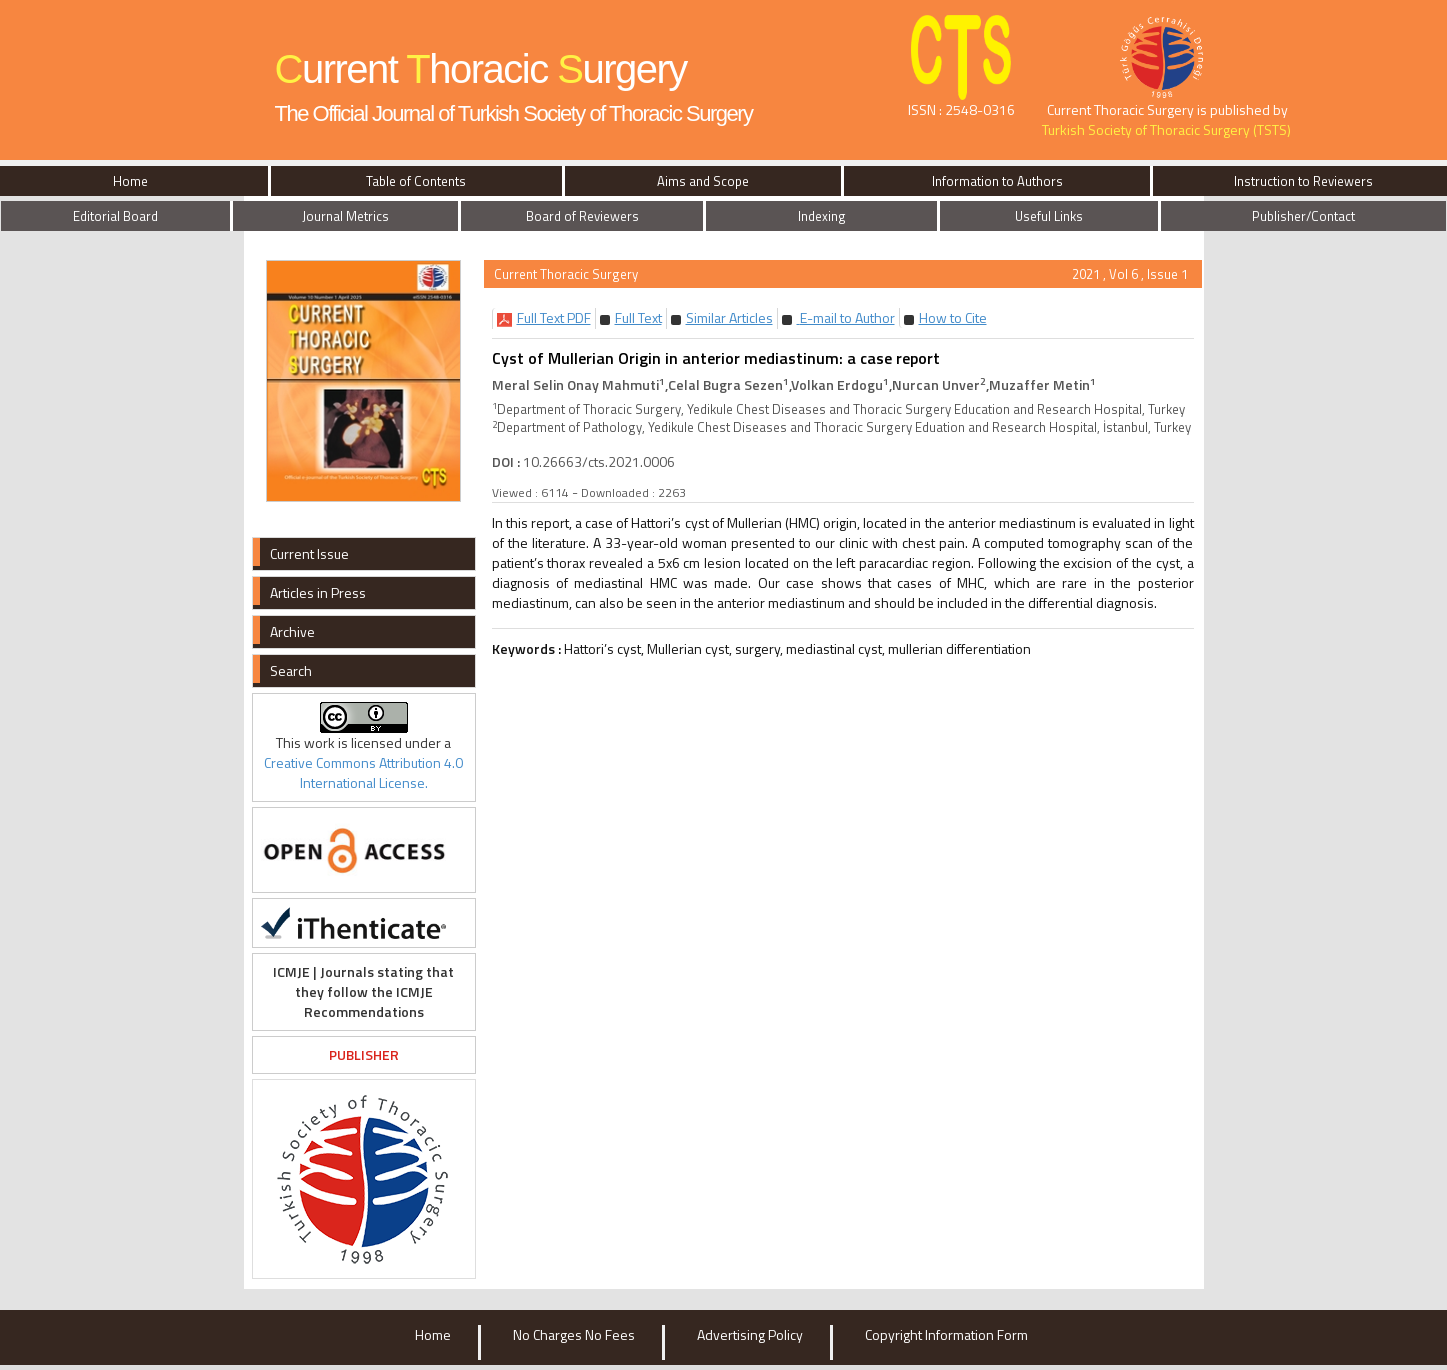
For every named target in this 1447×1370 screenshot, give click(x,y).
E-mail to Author (846, 317)
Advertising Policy (750, 1334)
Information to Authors (997, 181)
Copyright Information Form (946, 1334)
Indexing (822, 216)
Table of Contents (416, 181)
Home (433, 1334)
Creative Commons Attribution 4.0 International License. (363, 772)
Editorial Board (115, 216)
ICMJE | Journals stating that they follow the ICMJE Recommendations (363, 991)
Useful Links (1049, 216)
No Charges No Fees (574, 1334)
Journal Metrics (345, 216)
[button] (554, 317)
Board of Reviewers (582, 216)
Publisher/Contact (1303, 216)
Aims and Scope (703, 181)
